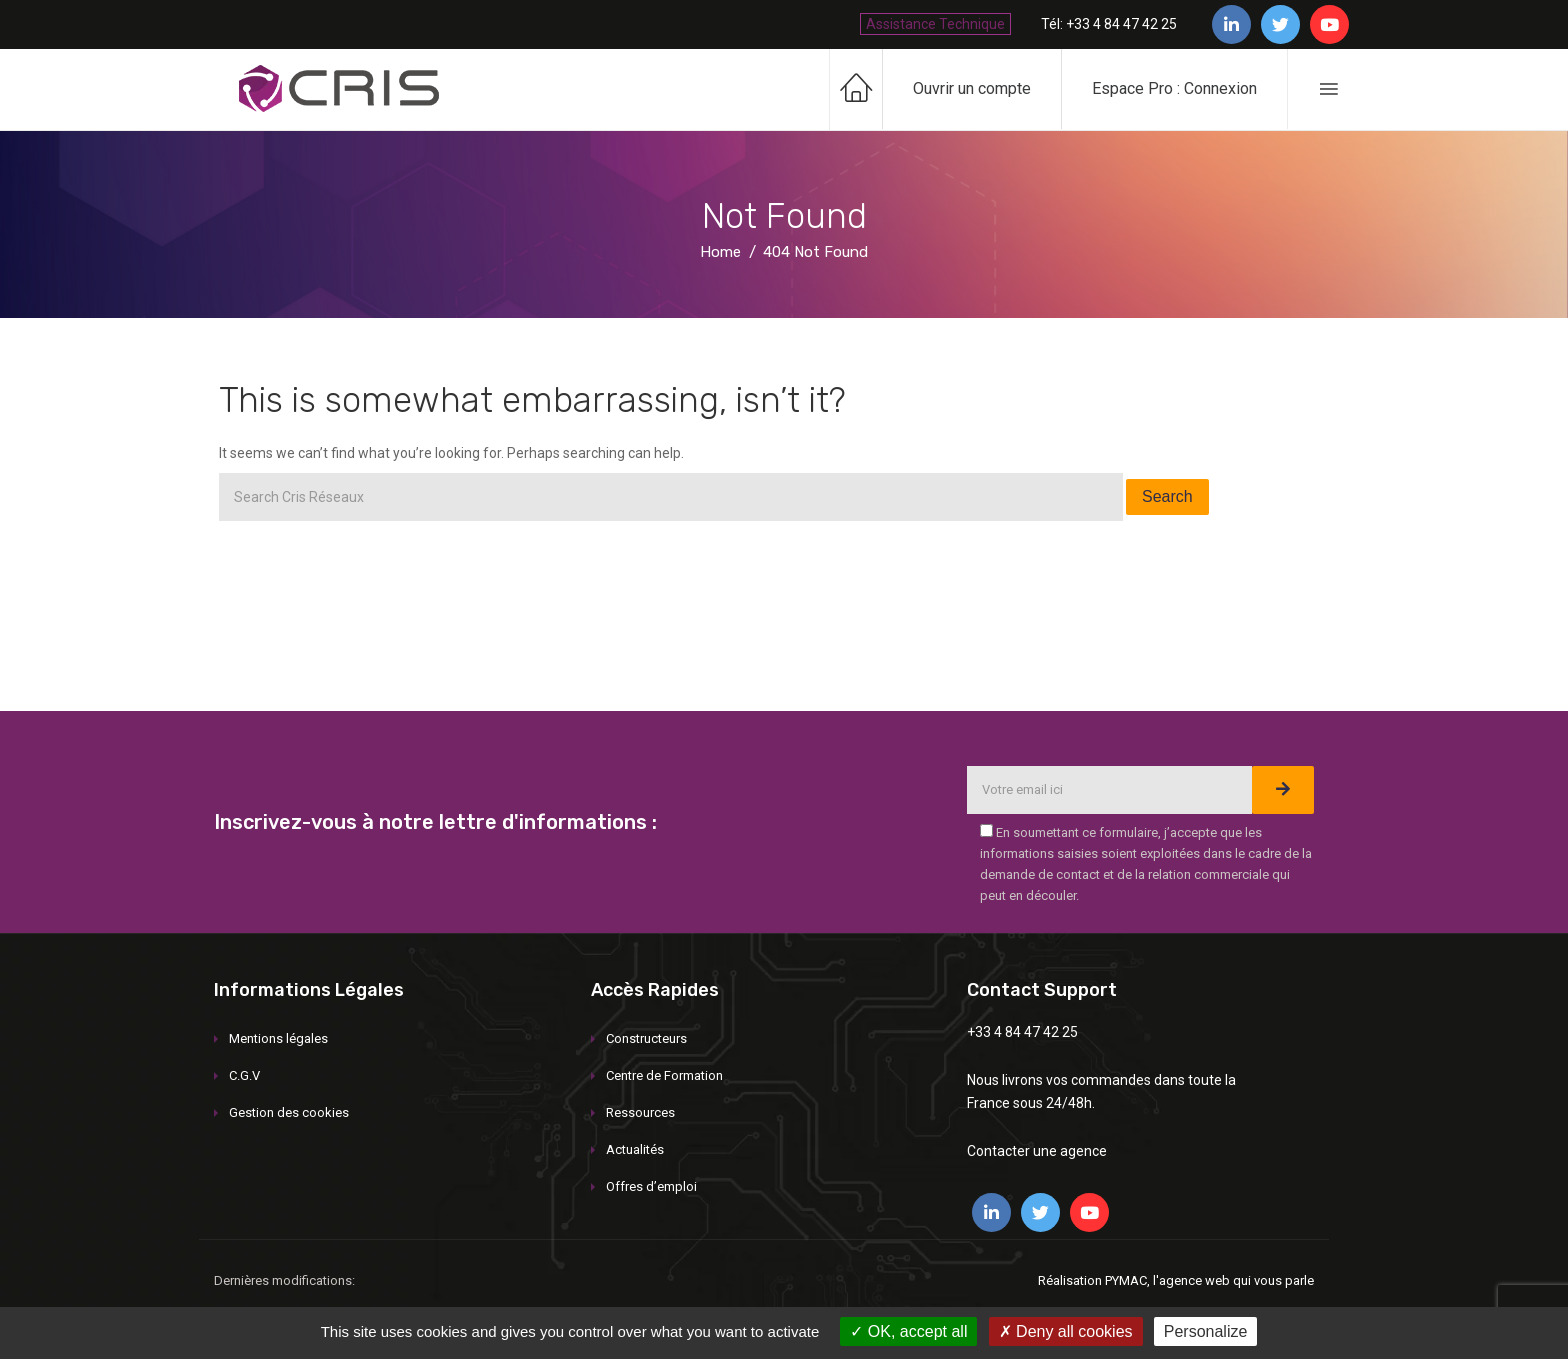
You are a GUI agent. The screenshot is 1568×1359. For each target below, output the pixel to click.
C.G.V (244, 1075)
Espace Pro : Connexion (1174, 88)
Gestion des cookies (289, 1112)
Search (1167, 496)
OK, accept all (908, 1331)
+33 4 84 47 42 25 (1022, 1032)
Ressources (640, 1112)
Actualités (635, 1149)
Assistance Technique (935, 24)
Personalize (1206, 1331)
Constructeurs (646, 1038)
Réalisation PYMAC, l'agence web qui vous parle (1176, 1280)
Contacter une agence (1037, 1151)
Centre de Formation (664, 1075)
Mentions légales (278, 1038)
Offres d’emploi (651, 1186)
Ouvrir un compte (972, 88)
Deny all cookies (1066, 1331)
